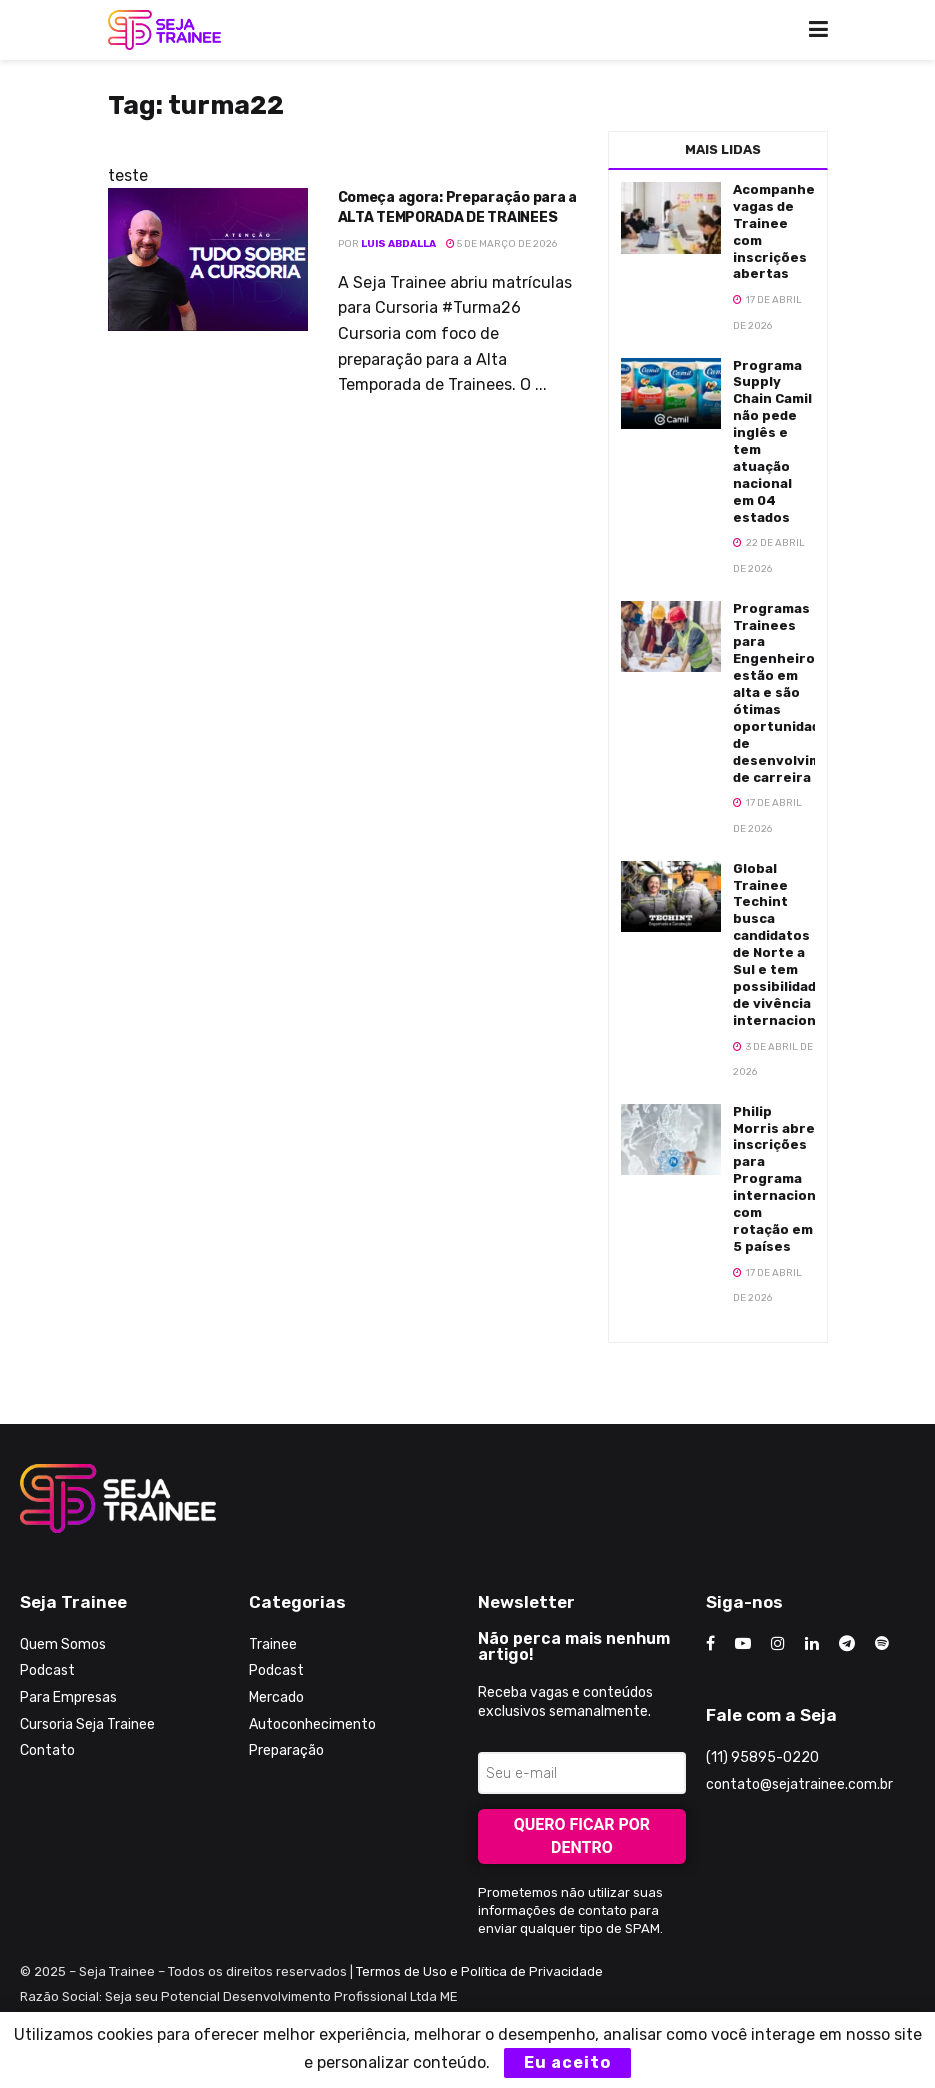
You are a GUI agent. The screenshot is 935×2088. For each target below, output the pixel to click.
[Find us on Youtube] (743, 1644)
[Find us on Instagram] (778, 1644)
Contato (47, 1750)
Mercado (276, 1697)
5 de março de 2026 (501, 244)
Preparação (286, 1750)
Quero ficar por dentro (582, 1836)
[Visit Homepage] (164, 30)
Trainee (273, 1644)
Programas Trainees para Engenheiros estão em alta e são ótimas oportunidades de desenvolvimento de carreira (794, 693)
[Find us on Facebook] (710, 1644)
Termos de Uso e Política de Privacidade (479, 1971)
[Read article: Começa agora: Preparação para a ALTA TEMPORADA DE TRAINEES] (208, 259)
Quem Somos (63, 1644)
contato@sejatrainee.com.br (799, 1784)
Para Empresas (68, 1697)
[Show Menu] (818, 30)
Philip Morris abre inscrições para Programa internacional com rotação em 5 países (780, 1179)
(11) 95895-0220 (762, 1757)
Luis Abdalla (398, 244)
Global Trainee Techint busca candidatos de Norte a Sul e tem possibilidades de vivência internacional (783, 944)
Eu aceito (567, 2062)
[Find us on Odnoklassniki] (882, 1644)
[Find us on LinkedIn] (812, 1644)
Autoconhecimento (312, 1724)
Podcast (47, 1670)
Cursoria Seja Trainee (87, 1724)
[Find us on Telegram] (847, 1644)
